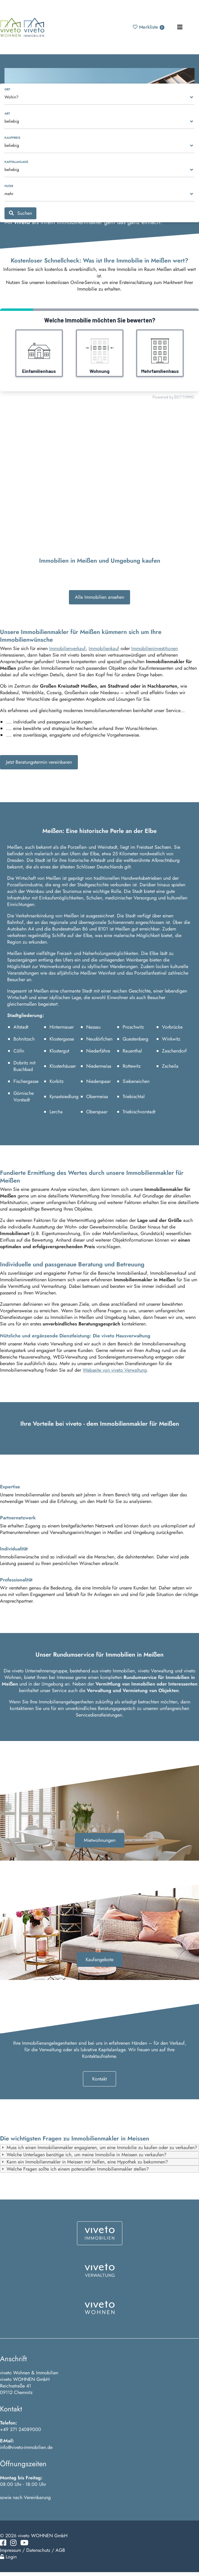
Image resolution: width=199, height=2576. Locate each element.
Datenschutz (38, 2550)
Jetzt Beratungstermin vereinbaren (39, 762)
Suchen (20, 213)
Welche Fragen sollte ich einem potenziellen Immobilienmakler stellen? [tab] (74, 2169)
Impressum (10, 2550)
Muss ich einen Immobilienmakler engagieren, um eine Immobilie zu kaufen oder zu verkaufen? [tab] (98, 2147)
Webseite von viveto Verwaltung (115, 1370)
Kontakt (99, 2078)
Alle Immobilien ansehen (99, 597)
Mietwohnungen (99, 1840)
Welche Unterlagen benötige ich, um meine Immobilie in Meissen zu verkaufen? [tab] (83, 2154)
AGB (60, 2550)
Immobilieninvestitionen (154, 648)
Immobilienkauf (104, 648)
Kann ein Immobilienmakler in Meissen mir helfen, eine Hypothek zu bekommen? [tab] (84, 2161)
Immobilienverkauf (67, 648)
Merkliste (148, 27)
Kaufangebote (99, 1959)
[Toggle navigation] (179, 27)
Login (8, 2556)
